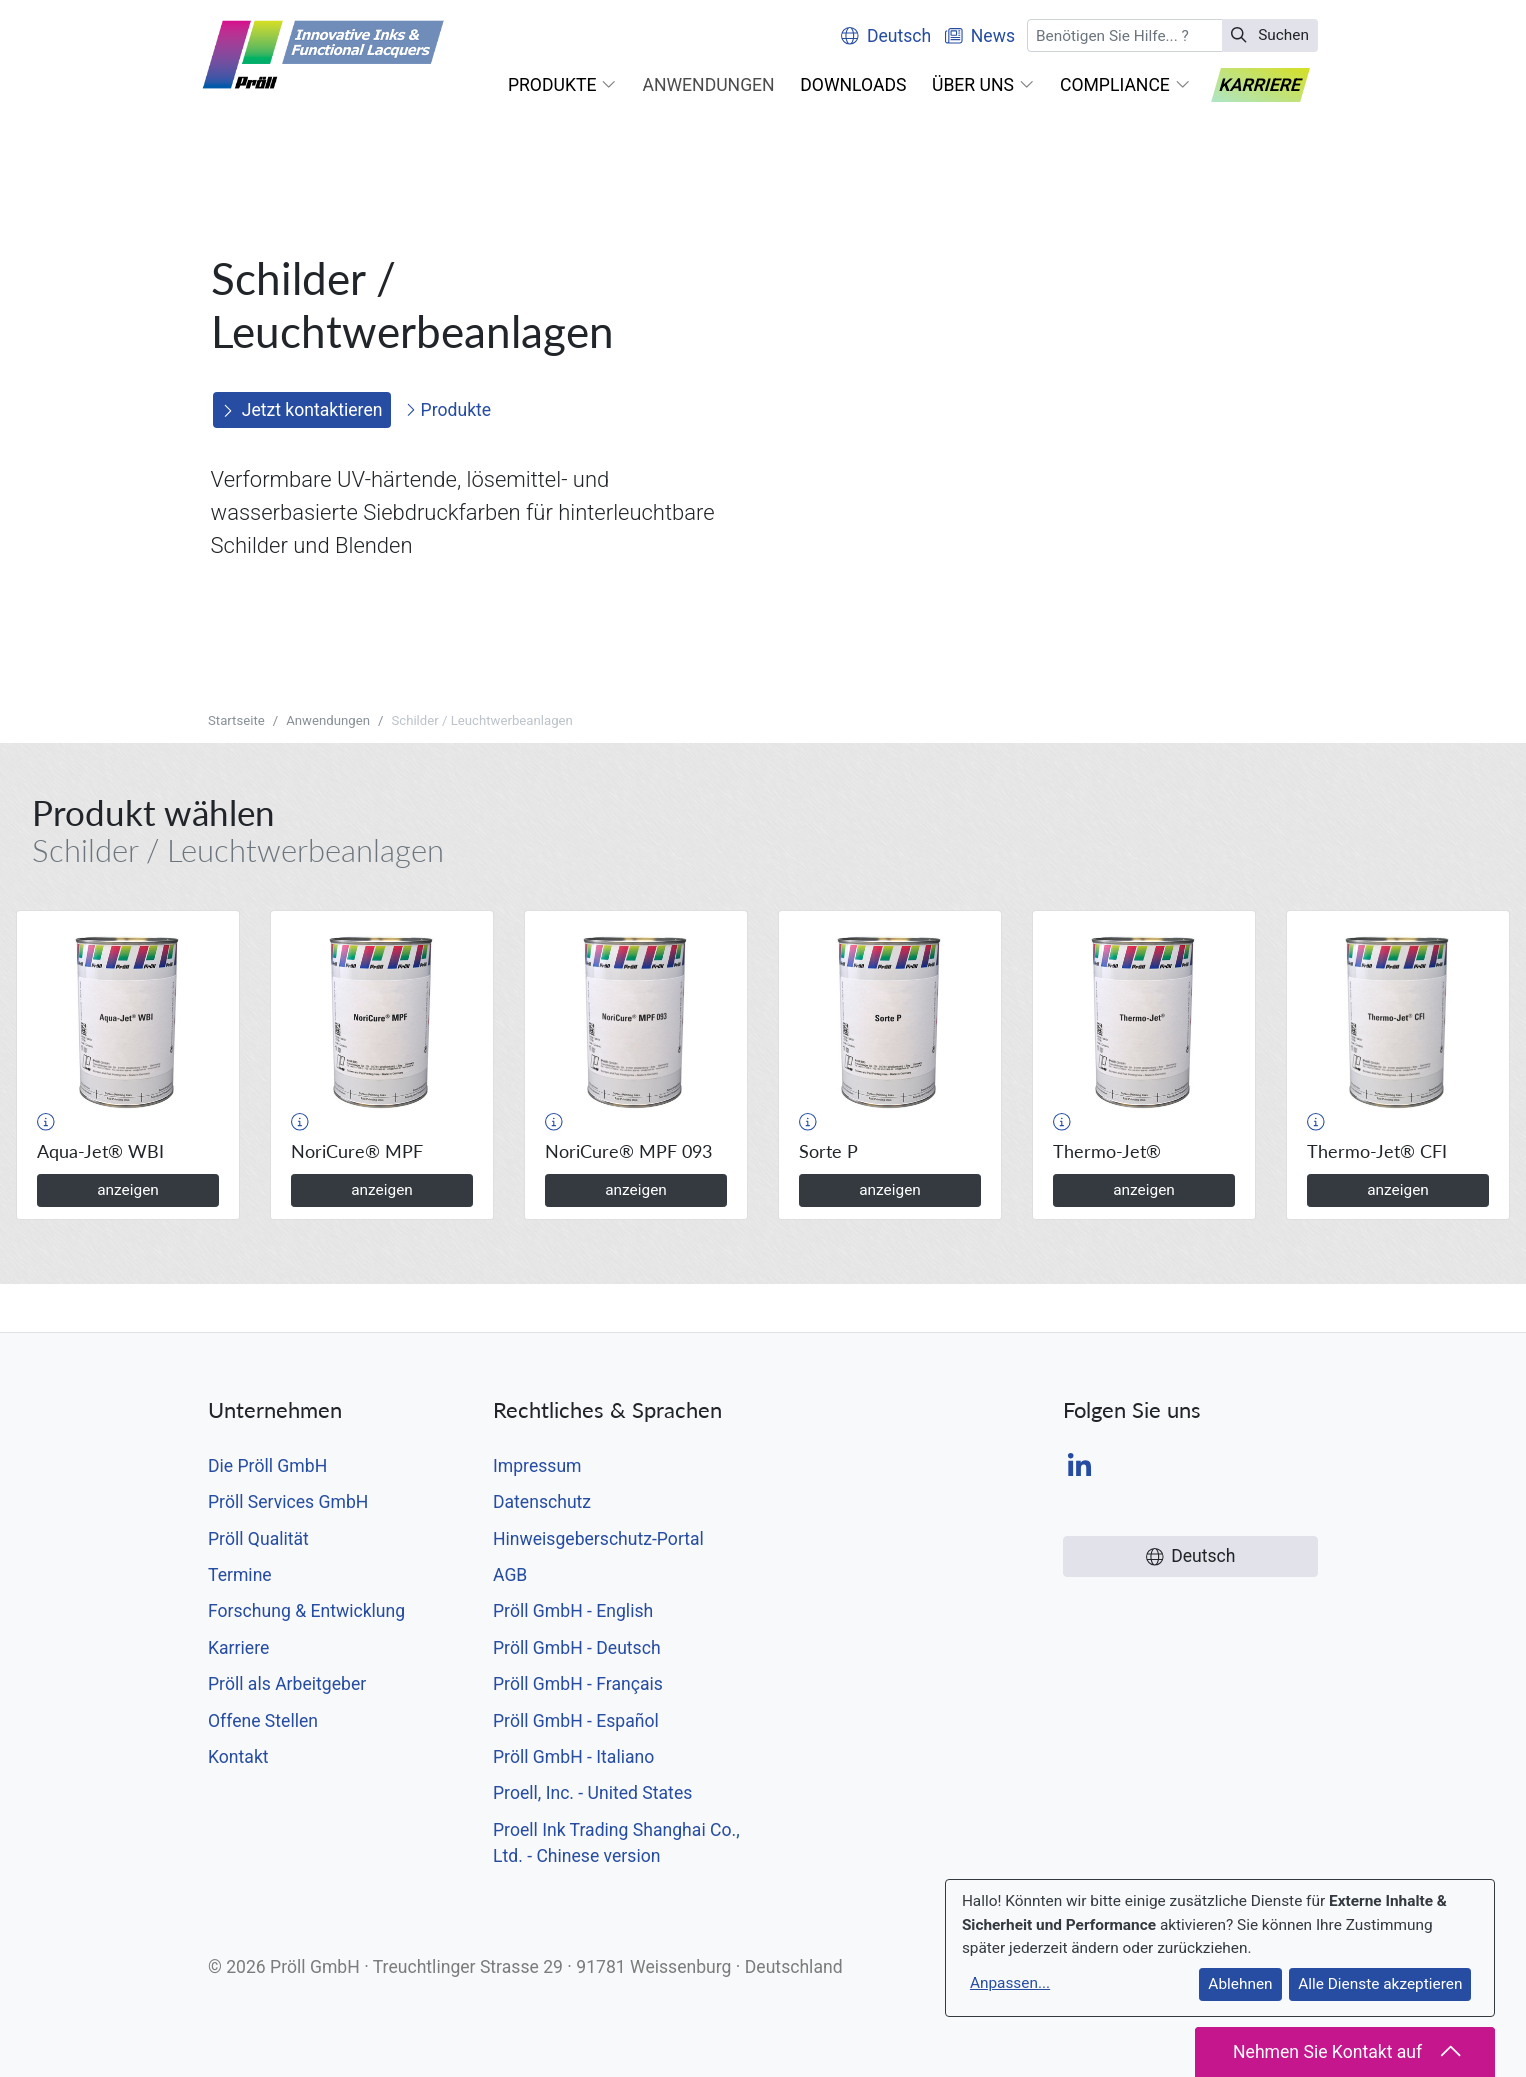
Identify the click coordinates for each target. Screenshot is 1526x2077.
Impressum (537, 1466)
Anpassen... (1010, 1983)
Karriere (238, 1648)
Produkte (448, 410)
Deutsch (886, 36)
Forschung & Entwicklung (306, 1611)
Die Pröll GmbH (267, 1466)
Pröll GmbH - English (573, 1611)
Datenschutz (542, 1502)
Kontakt (238, 1757)
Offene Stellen (263, 1721)
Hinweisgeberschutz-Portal (598, 1539)
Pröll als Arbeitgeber (287, 1684)
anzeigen (128, 1190)
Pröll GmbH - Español (576, 1721)
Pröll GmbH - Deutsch (577, 1648)
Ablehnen (1240, 1984)
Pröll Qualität (258, 1539)
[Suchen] (1125, 35)
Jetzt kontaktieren (302, 410)
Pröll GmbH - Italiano (573, 1757)
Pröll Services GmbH (288, 1502)
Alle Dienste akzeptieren (1380, 1984)
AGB (510, 1575)
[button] (562, 85)
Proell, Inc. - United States (592, 1793)
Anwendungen (328, 720)
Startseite (236, 720)
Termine (240, 1575)
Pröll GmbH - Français (578, 1684)
